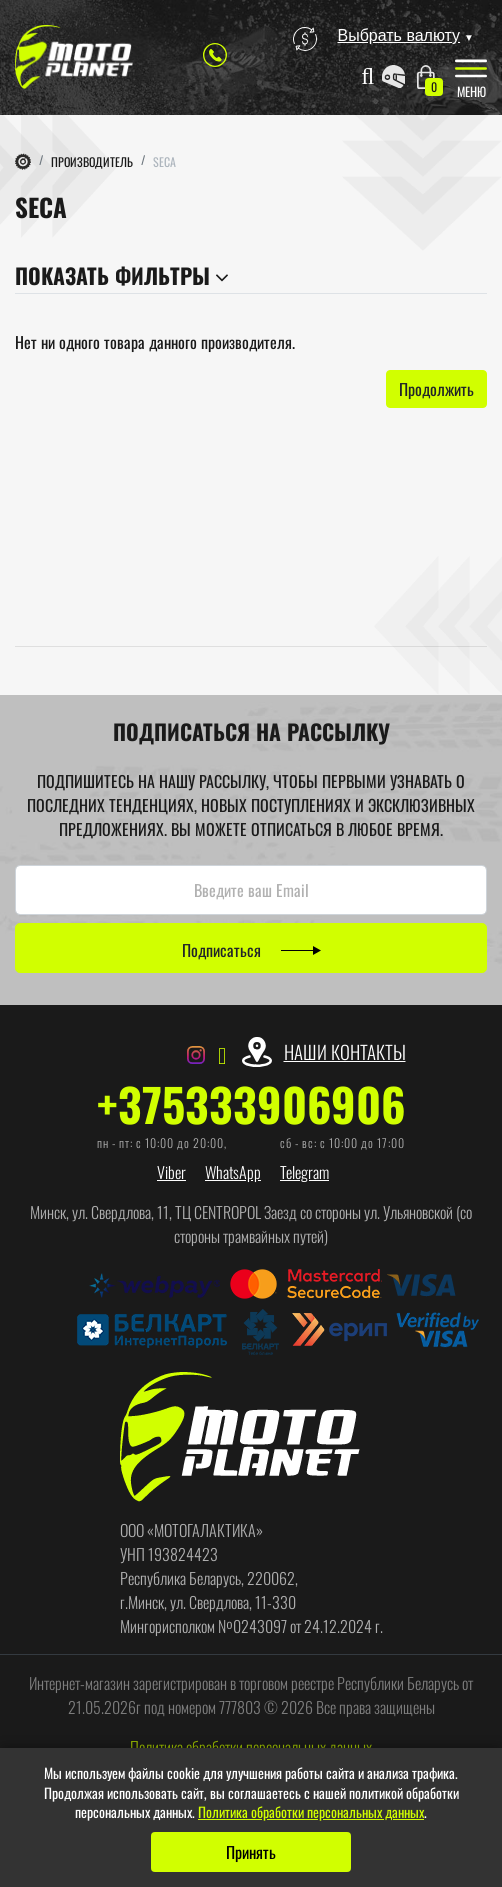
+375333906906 (251, 1104)
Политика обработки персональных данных (311, 1811)
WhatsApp (233, 1172)
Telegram (304, 1172)
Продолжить (436, 389)
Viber (171, 1172)
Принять (251, 1852)
